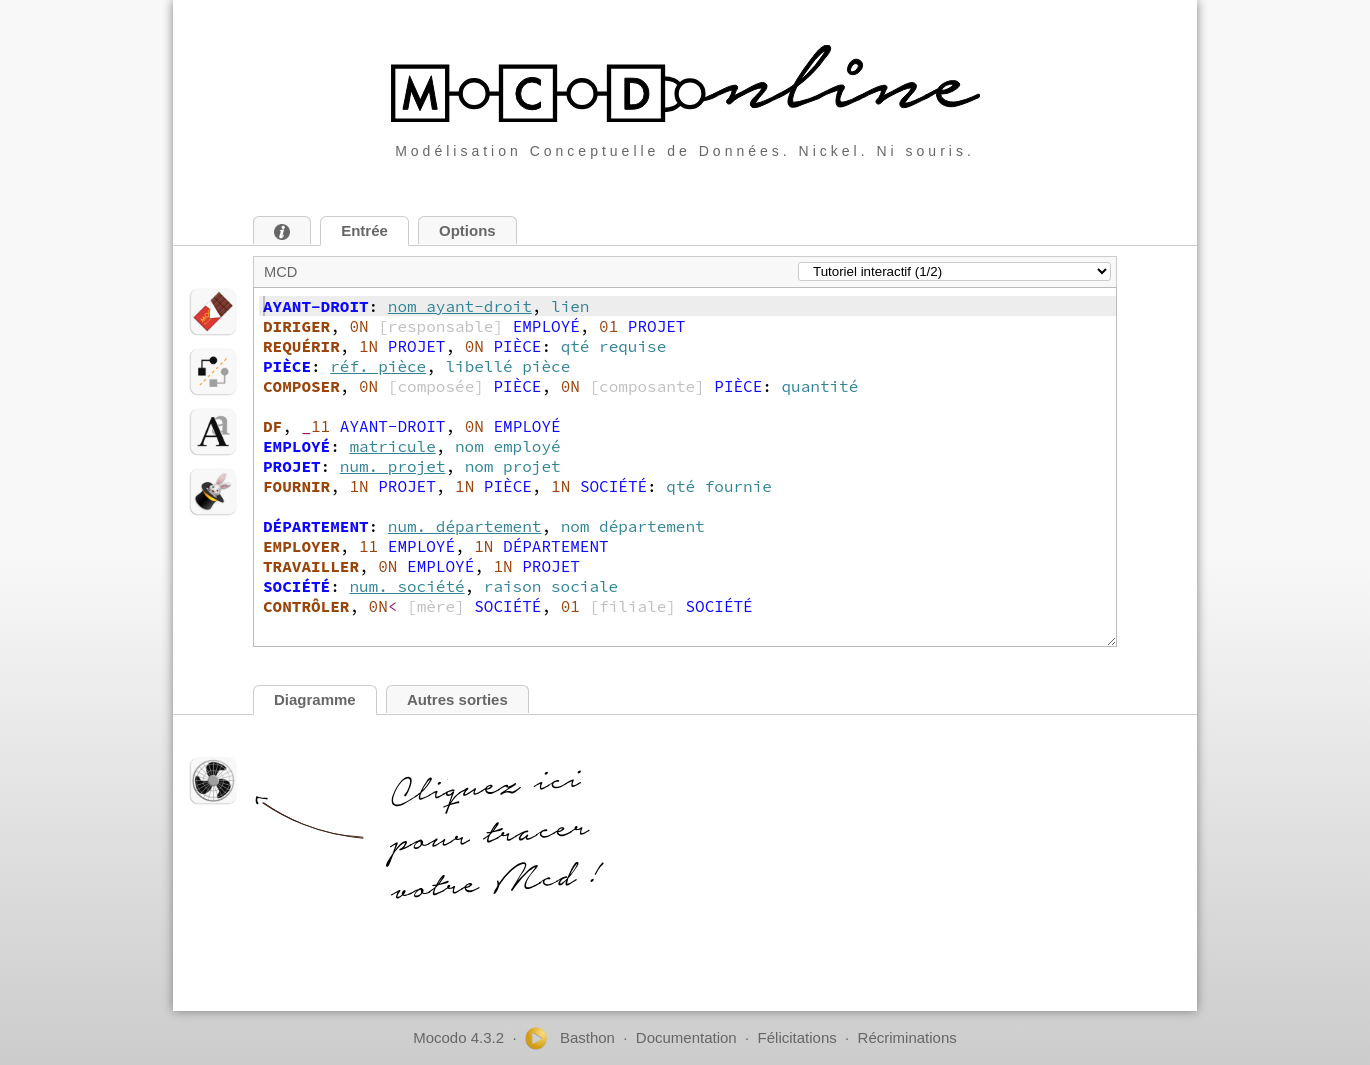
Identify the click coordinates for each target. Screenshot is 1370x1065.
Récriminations (907, 1037)
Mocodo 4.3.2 (458, 1037)
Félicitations (797, 1037)
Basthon (570, 1038)
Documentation (686, 1037)
